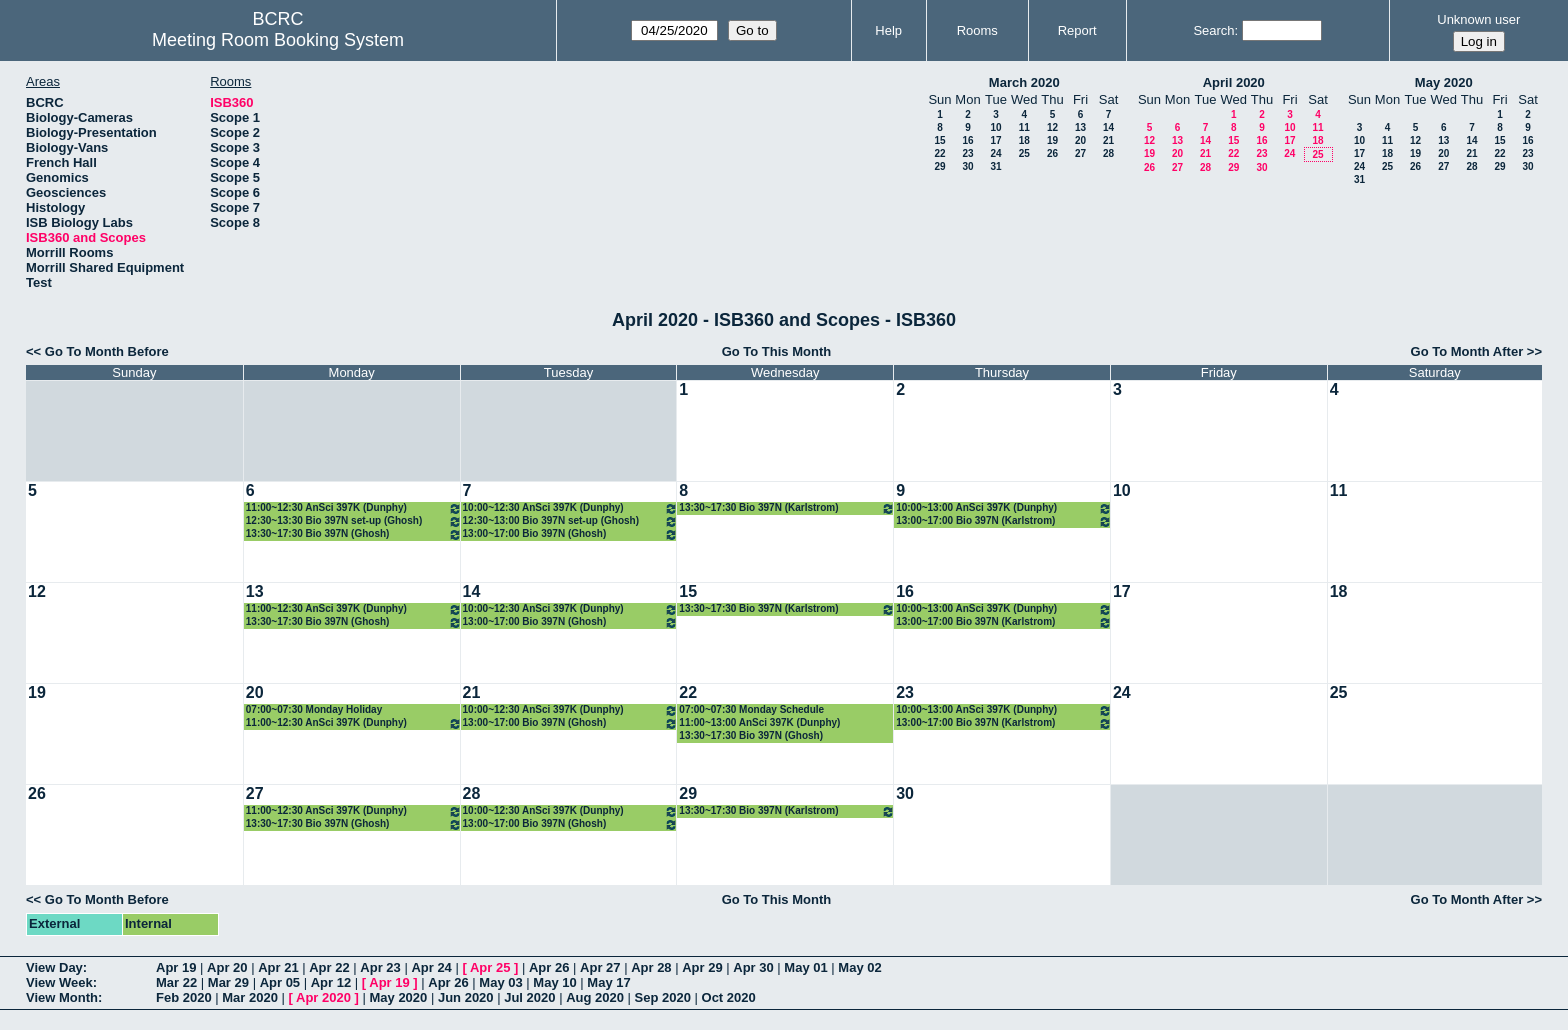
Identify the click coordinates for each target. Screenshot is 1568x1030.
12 (1052, 127)
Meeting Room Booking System (278, 40)
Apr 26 (549, 967)
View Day (54, 967)
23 (967, 153)
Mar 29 (228, 982)
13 (1080, 127)
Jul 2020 (529, 997)
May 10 (554, 982)
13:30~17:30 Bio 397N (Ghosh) (354, 534)
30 (967, 166)
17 (995, 140)
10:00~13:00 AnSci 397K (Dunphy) (1004, 508)
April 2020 (1234, 82)
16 (967, 140)
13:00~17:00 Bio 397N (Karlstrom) (1004, 521)
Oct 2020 (729, 997)
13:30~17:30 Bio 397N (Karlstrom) (787, 508)
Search (1213, 30)
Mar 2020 (250, 997)
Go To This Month (777, 351)
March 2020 (1024, 82)
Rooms (977, 30)
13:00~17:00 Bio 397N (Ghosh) (571, 534)
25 (1024, 153)
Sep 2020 (663, 997)
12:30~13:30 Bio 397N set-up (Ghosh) (354, 521)
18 (1024, 140)
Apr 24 (431, 967)
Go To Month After (1467, 351)
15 (939, 140)
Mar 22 (176, 982)
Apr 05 (280, 982)
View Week (59, 982)
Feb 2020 (184, 997)
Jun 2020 (466, 997)
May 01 (805, 967)
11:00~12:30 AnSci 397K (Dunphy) (354, 508)
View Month (62, 997)
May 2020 (1444, 82)
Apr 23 (380, 967)
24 (995, 153)
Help (888, 30)
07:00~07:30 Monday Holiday (314, 709)
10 (995, 127)
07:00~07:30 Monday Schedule (751, 709)
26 (1052, 153)
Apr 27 (600, 967)
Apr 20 (227, 967)
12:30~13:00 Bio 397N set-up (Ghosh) (571, 521)
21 (1108, 140)
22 (939, 153)
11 (1024, 127)
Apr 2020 (323, 997)
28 (1108, 153)
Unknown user (1478, 19)
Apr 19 (176, 967)
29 (939, 166)
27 (1080, 153)
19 (1052, 140)
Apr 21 (278, 967)
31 (995, 166)
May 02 (859, 967)
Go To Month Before (107, 351)
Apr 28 (651, 967)
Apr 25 (490, 967)
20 (1080, 140)
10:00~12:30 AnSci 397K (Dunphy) (571, 508)
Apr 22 (329, 967)
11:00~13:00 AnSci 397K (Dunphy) (759, 722)
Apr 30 (753, 967)
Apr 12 (331, 982)
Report (1077, 30)
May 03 (500, 982)
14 (1108, 127)
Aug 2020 (595, 997)
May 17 (608, 982)
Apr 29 (702, 967)
